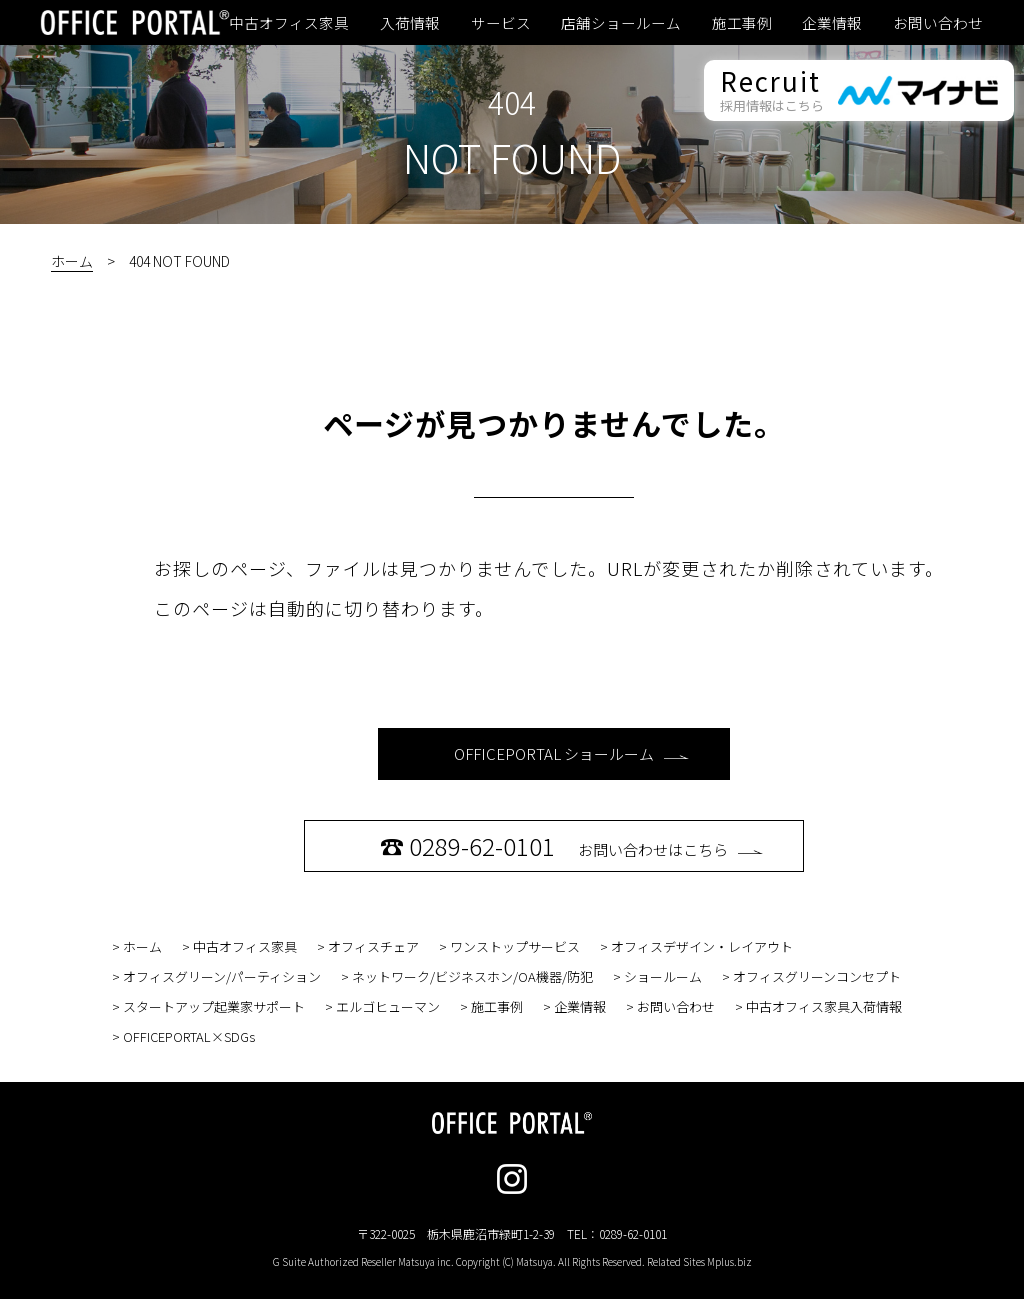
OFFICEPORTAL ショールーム (571, 753)
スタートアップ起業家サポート (214, 1006)
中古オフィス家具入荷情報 (824, 1006)
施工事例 (742, 23)
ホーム (72, 261)
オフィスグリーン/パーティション (222, 976)
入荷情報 (410, 23)
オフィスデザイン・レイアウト (702, 946)
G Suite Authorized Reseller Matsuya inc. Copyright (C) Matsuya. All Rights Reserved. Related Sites (512, 1261)
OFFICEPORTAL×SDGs (189, 1036)
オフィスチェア (373, 946)
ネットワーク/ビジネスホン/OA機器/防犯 (472, 976)
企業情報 (832, 23)
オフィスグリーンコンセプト (817, 976)
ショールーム (663, 976)
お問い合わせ (938, 23)
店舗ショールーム (621, 23)
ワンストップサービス (515, 946)
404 (512, 102)
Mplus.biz (729, 1261)
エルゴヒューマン (388, 1006)
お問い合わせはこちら (571, 845)
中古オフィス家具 (289, 23)
